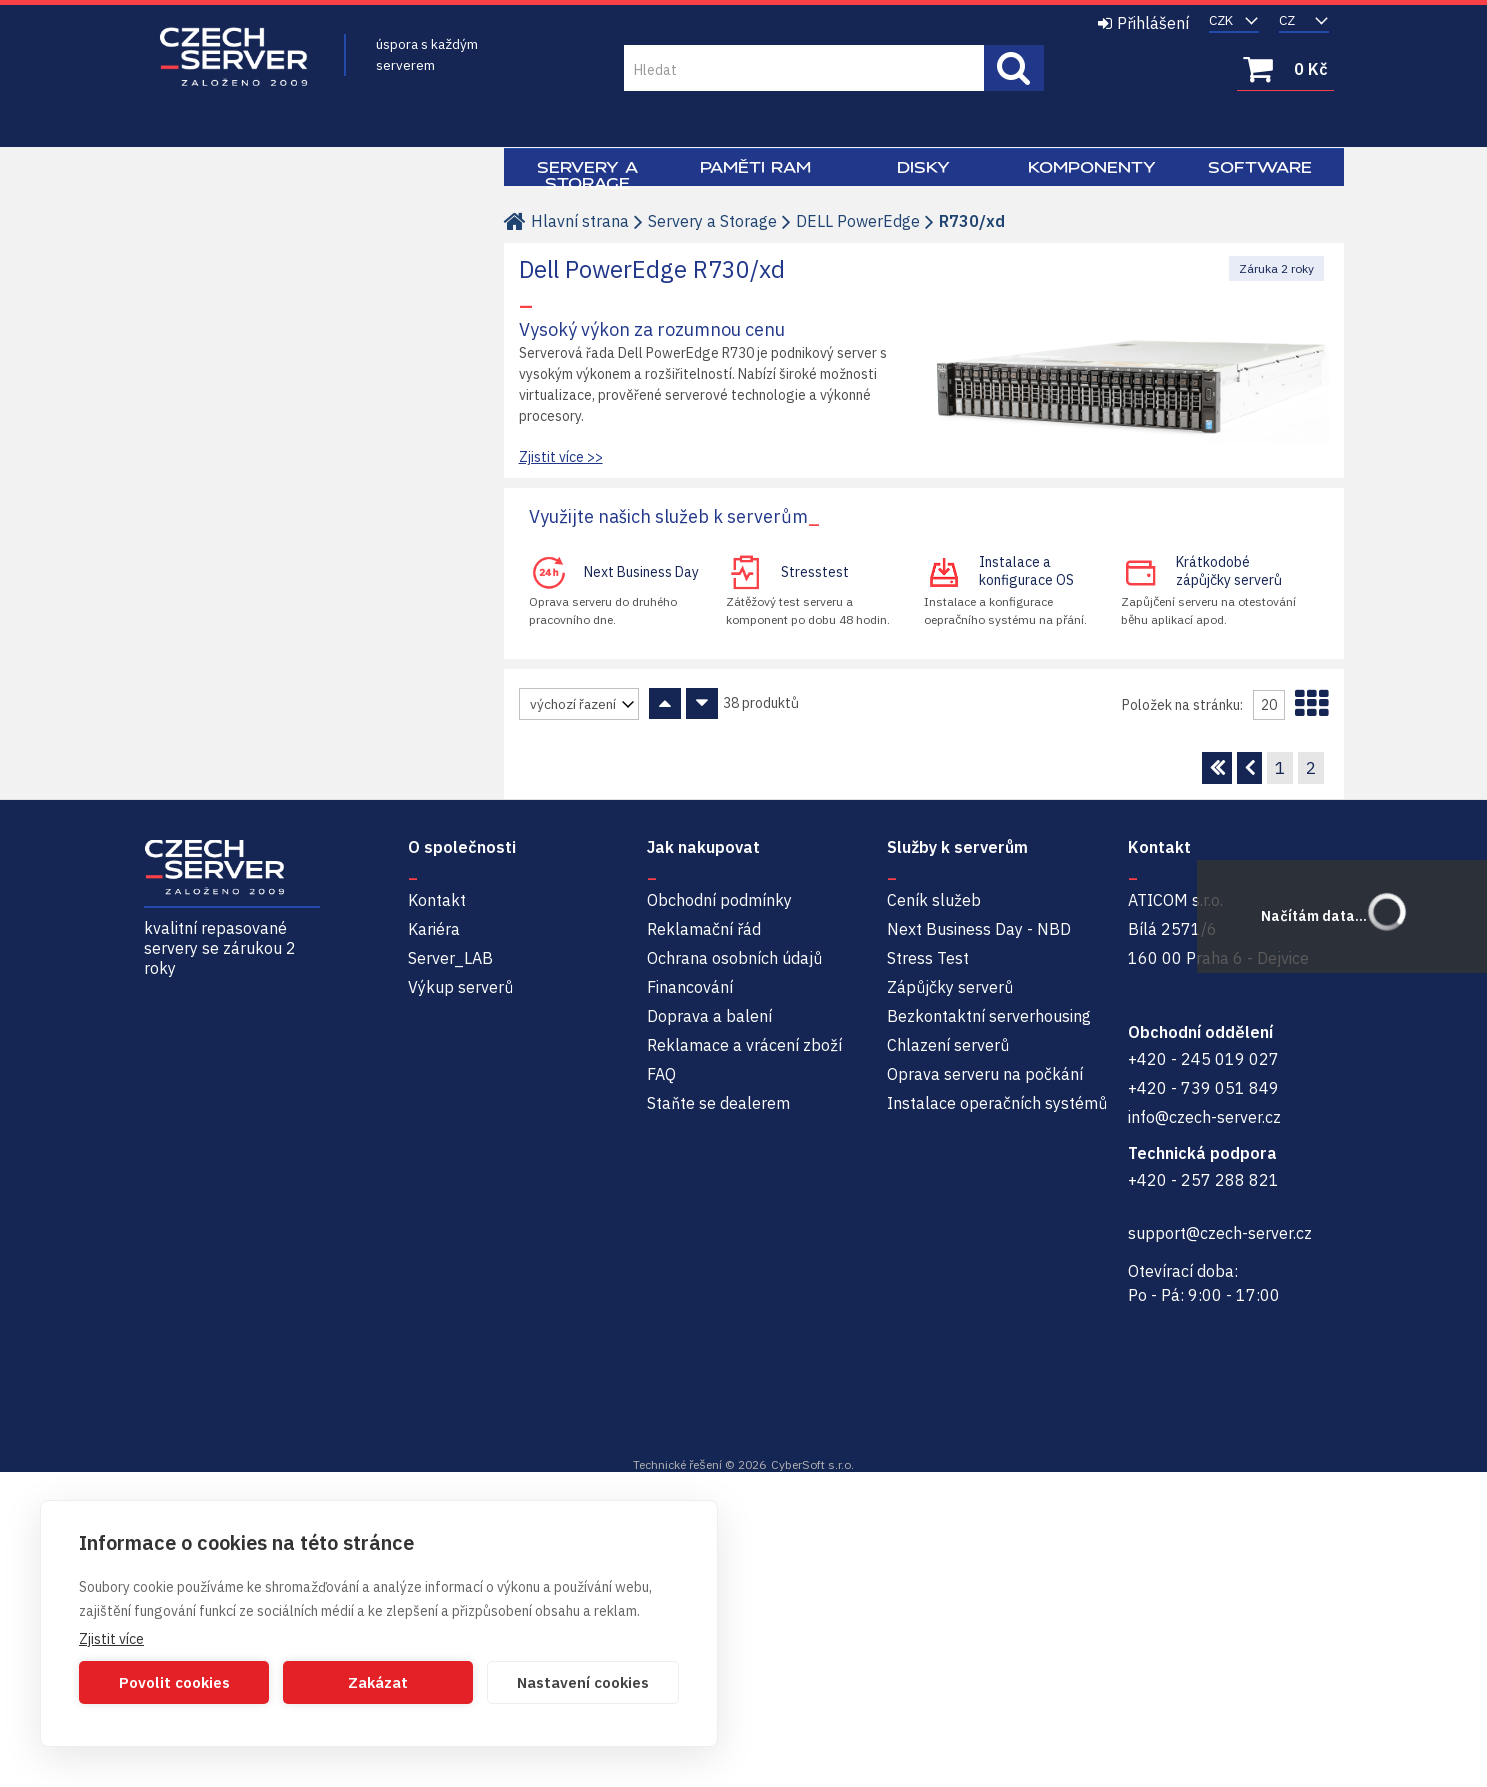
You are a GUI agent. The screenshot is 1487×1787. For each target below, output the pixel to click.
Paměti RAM (755, 167)
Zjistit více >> (561, 457)
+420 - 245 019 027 (1203, 1059)
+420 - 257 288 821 (1203, 1180)
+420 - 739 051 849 (1203, 1088)
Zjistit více (111, 1639)
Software (1260, 167)
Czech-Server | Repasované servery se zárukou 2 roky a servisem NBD (234, 57)
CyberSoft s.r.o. (812, 1464)
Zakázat (378, 1682)
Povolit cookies (174, 1682)
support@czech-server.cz (1220, 1233)
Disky (923, 167)
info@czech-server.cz (1204, 1117)
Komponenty (1092, 167)
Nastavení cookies (583, 1682)
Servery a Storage (587, 175)
